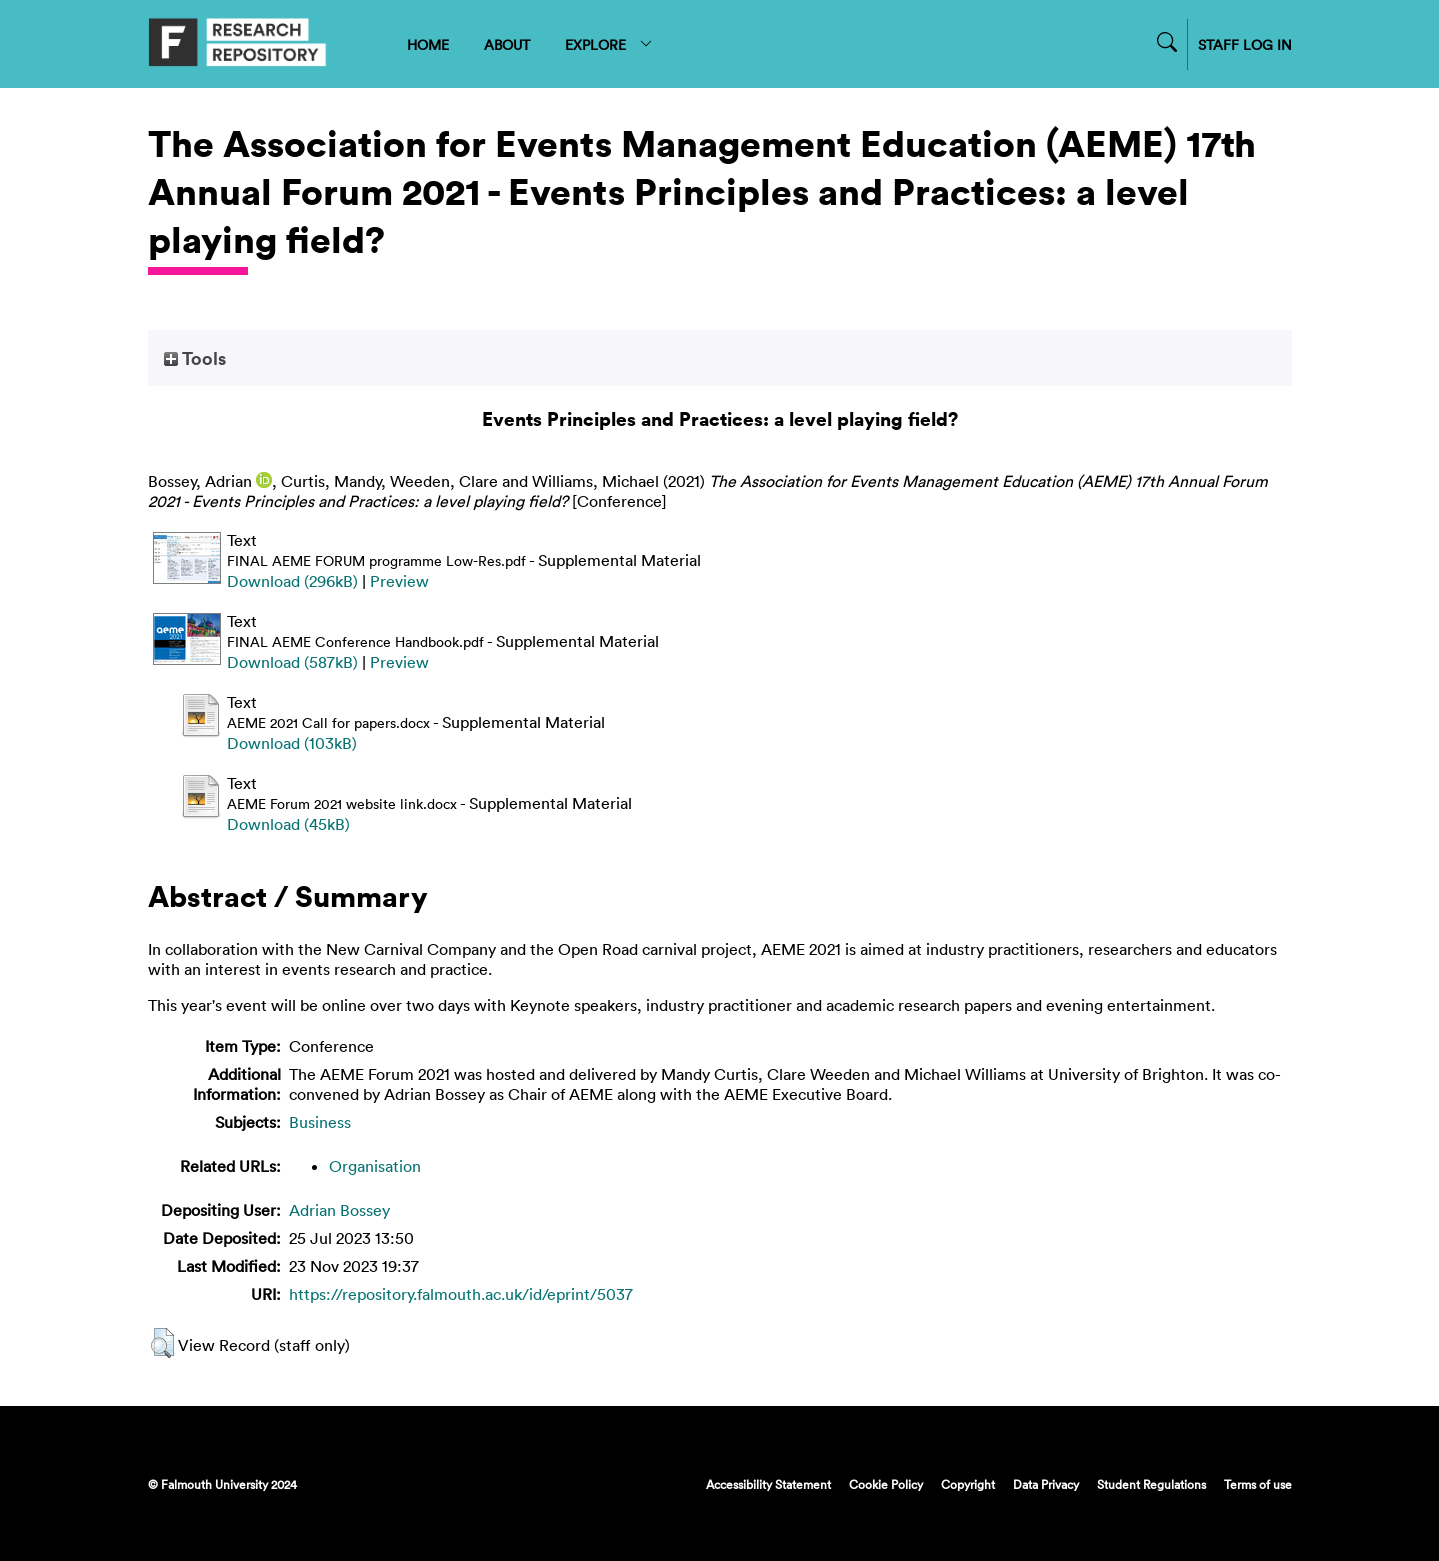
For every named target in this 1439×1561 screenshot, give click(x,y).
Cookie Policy (886, 1484)
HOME (428, 44)
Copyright (968, 1484)
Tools (195, 358)
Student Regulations (1151, 1484)
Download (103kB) (292, 743)
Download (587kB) (292, 662)
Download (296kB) (292, 581)
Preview (399, 581)
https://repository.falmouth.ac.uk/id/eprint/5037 (461, 1294)
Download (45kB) (288, 824)
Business (320, 1122)
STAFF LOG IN (1245, 44)
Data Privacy (1046, 1484)
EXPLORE (609, 44)
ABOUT (507, 44)
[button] (162, 1343)
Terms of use (1258, 1484)
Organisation (375, 1166)
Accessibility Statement (768, 1484)
